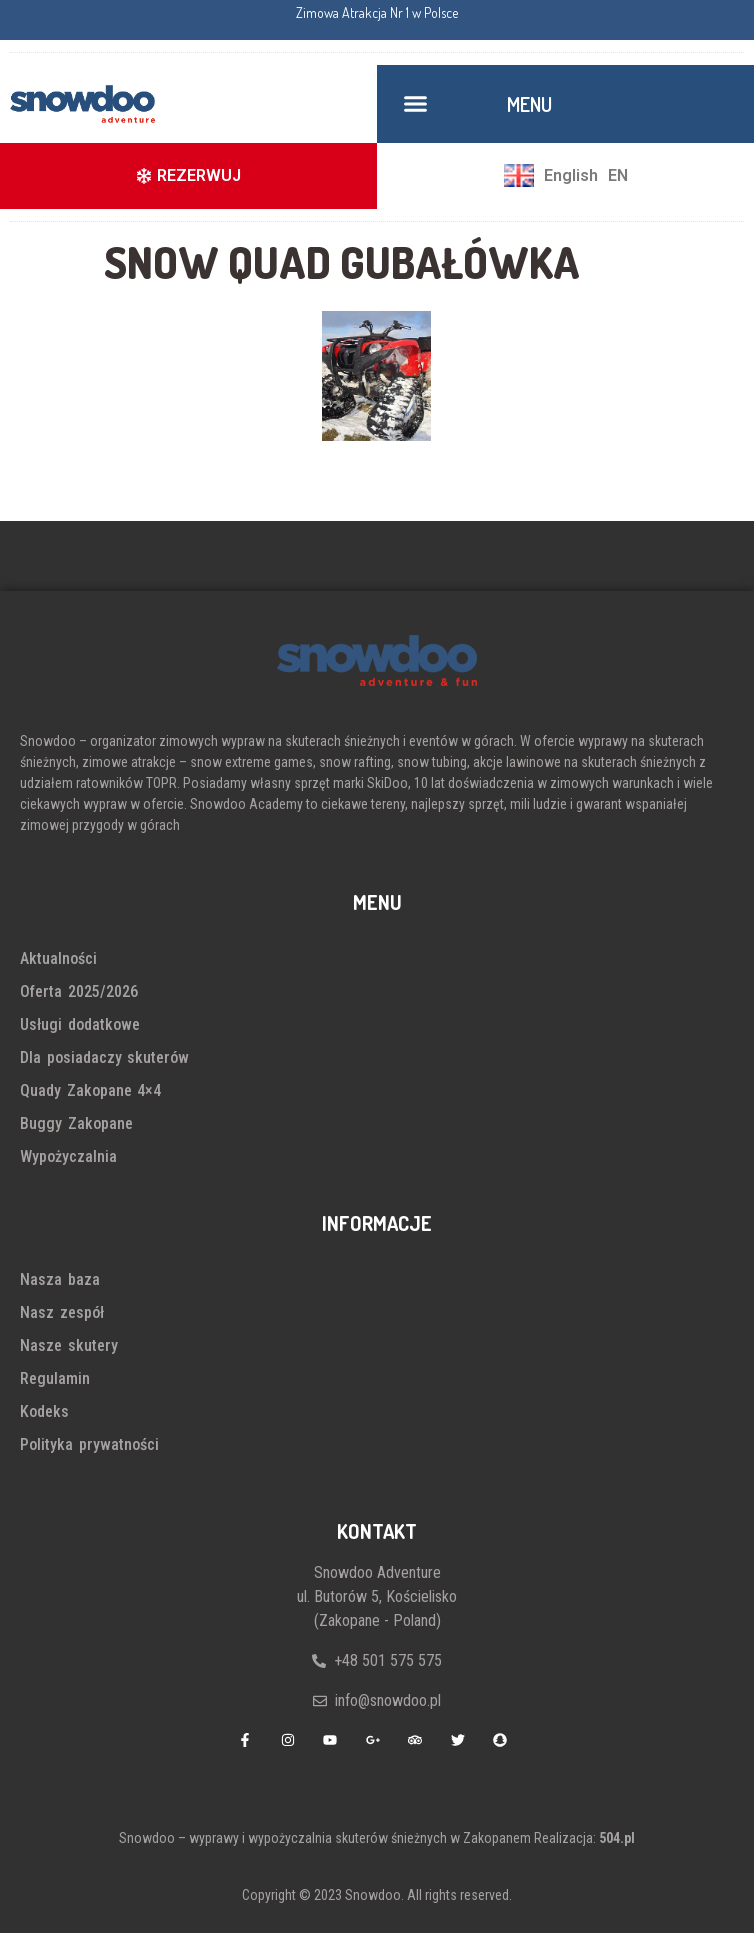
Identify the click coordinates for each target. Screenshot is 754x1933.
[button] (416, 104)
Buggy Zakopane (76, 1123)
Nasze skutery (69, 1345)
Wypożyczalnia (68, 1156)
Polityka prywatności (89, 1444)
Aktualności (58, 958)
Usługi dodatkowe (80, 1024)
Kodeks (44, 1411)
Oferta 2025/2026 (79, 991)
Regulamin (55, 1378)
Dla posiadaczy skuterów (104, 1057)
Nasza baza (60, 1279)
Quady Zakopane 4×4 (90, 1090)
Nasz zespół (62, 1312)
